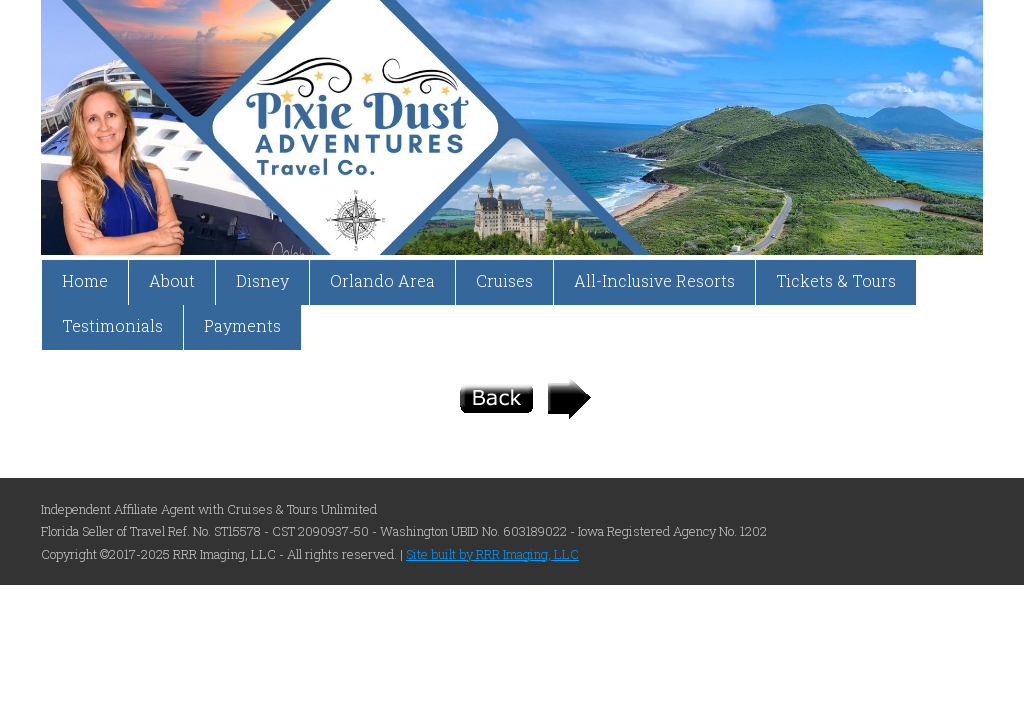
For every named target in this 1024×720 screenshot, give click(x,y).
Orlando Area (382, 280)
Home (85, 280)
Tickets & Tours (836, 280)
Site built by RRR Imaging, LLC (492, 554)
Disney (262, 280)
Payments (242, 325)
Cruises (504, 280)
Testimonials (112, 325)
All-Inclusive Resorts (654, 280)
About (172, 280)
